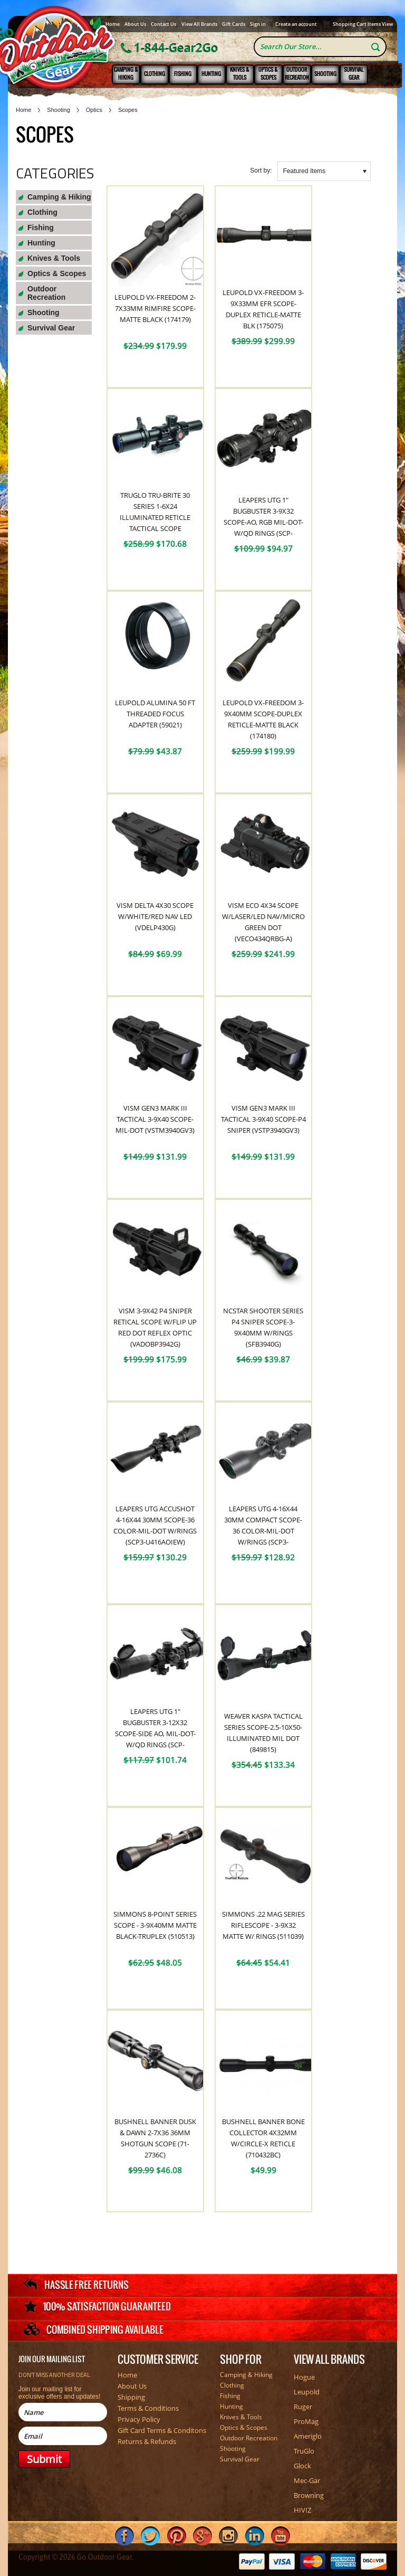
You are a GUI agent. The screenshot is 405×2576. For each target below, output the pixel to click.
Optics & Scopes (268, 73)
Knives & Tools (239, 73)
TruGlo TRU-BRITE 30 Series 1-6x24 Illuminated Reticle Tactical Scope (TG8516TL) (155, 517)
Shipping (131, 2397)
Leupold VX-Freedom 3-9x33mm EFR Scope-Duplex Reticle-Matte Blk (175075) (263, 309)
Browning (309, 2495)
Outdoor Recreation (297, 73)
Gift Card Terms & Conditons (162, 2430)
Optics (94, 110)
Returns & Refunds (147, 2441)
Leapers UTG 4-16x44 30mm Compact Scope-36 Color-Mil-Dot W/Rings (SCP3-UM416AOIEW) (263, 1531)
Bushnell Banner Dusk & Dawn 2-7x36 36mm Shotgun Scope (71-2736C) (155, 2138)
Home (112, 24)
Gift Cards (233, 24)
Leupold (307, 2392)
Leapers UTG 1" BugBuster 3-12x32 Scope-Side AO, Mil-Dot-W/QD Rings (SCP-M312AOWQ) (155, 1733)
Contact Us (163, 24)
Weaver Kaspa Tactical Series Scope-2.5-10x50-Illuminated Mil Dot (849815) (263, 1732)
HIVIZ (302, 2510)
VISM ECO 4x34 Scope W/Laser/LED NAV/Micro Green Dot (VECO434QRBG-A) (263, 922)
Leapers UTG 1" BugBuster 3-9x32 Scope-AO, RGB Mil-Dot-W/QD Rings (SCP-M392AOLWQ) (263, 522)
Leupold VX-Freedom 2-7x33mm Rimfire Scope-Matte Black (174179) (155, 308)
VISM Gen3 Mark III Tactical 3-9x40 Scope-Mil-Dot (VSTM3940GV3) (155, 1119)
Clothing (154, 74)
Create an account (296, 24)
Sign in (258, 24)
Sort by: (261, 170)
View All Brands (199, 24)
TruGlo (304, 2451)
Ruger (303, 2406)
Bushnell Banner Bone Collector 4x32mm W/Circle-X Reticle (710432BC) (263, 2138)
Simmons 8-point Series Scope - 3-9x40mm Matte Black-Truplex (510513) (155, 1925)
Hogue (304, 2377)
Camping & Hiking (126, 73)
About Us (135, 24)
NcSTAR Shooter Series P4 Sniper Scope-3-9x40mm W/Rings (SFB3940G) (263, 1327)
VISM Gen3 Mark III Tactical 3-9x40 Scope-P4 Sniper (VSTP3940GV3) (263, 1119)
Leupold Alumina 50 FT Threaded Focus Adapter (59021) (155, 714)
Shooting (325, 74)
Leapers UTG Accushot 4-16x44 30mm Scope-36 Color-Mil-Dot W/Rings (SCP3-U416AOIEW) (155, 1525)
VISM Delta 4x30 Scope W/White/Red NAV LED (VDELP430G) (155, 916)
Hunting (211, 74)
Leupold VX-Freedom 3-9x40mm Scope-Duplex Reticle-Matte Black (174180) (263, 719)
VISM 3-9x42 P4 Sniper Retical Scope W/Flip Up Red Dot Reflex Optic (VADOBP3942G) (155, 1327)
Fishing (182, 74)
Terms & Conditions (148, 2408)
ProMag (306, 2421)
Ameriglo (308, 2436)
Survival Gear (353, 73)
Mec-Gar (307, 2480)
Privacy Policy (139, 2419)
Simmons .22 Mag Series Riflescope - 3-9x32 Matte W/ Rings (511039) (263, 1925)
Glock (302, 2465)
